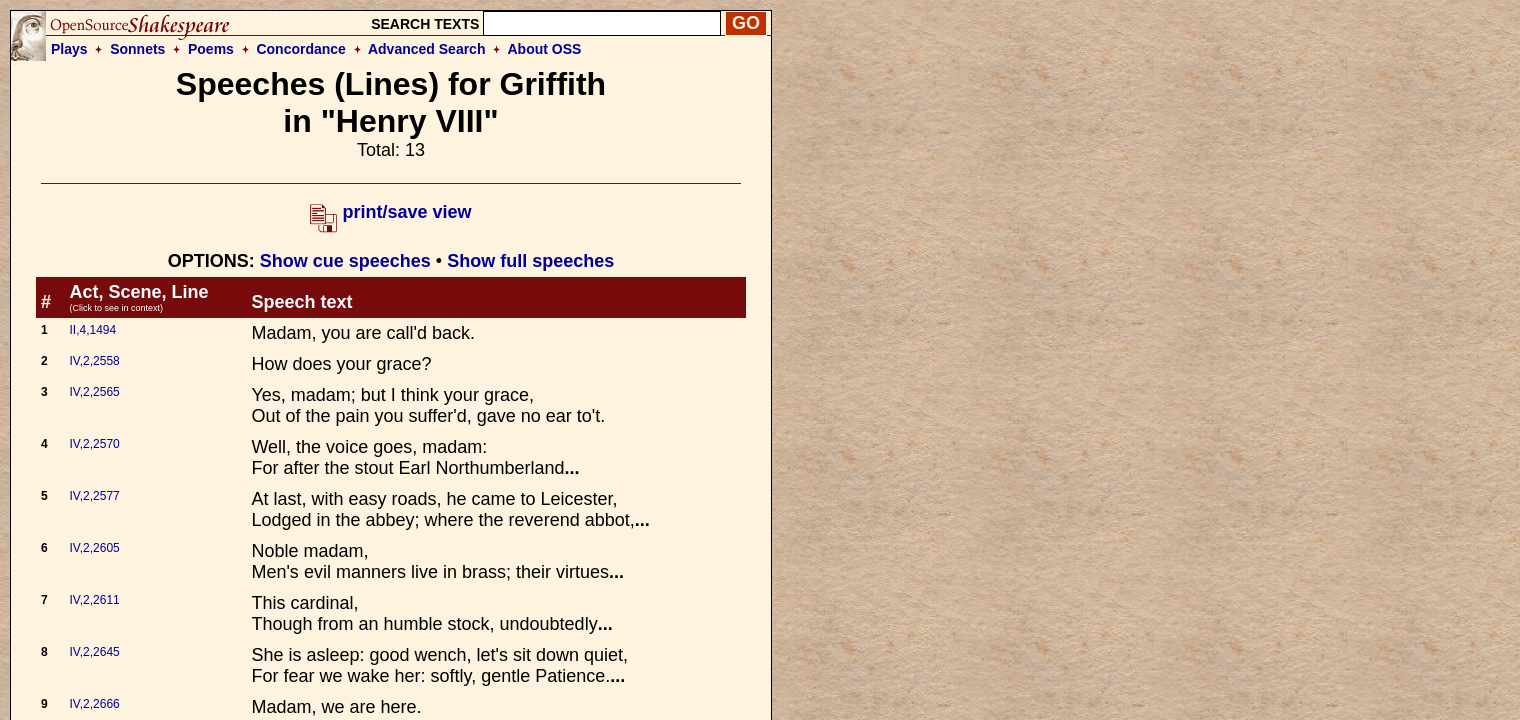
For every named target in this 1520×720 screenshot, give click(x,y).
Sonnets (137, 49)
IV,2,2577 (95, 496)
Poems (211, 49)
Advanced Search (427, 49)
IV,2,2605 (95, 548)
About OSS (545, 49)
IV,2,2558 (95, 361)
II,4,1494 (93, 330)
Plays (69, 49)
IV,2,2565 (95, 392)
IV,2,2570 (95, 444)
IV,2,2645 (95, 652)
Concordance (300, 49)
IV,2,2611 (95, 600)
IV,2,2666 (95, 704)
